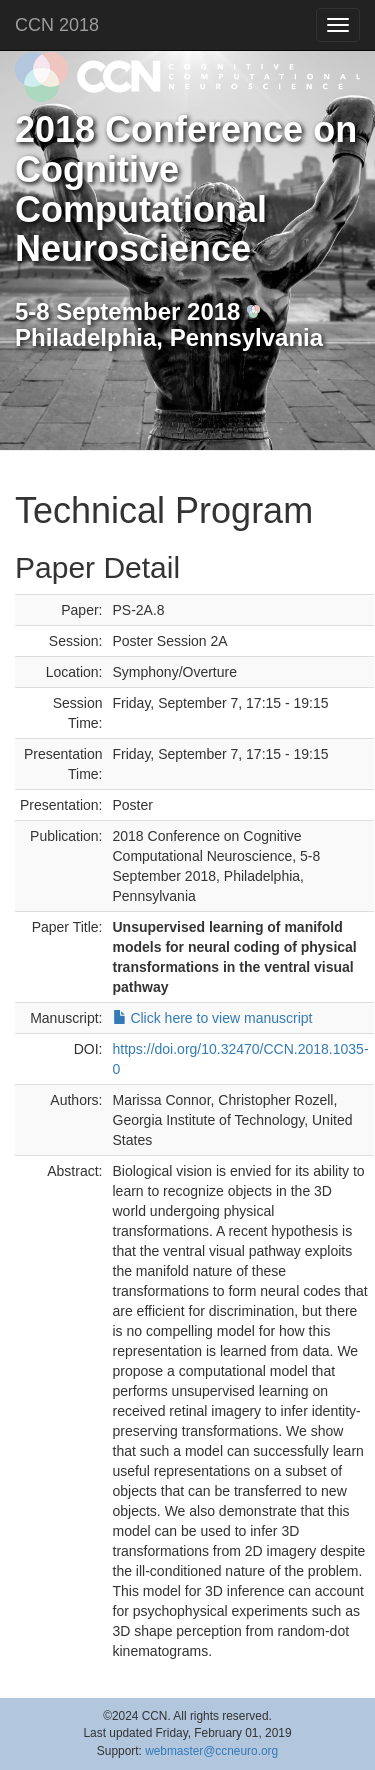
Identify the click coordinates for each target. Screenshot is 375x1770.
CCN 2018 (57, 25)
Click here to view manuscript (213, 1018)
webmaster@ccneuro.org (211, 1751)
